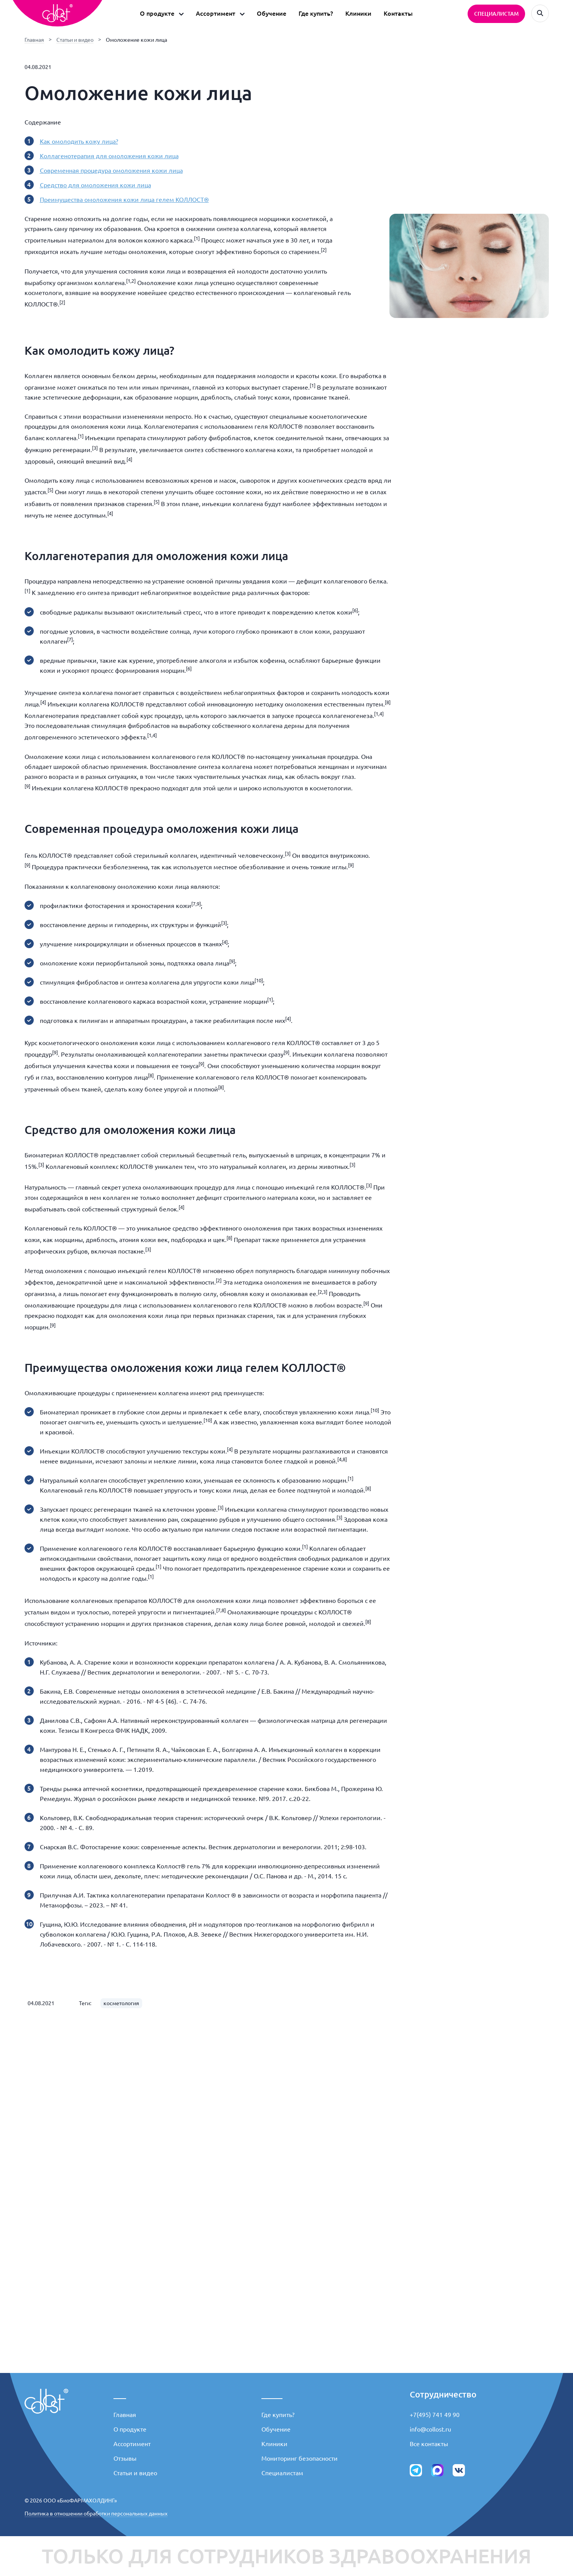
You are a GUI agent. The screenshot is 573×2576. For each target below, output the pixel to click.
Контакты (398, 13)
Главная (34, 40)
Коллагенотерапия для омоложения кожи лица (109, 155)
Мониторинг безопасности (299, 2458)
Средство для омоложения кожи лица (95, 185)
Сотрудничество (443, 2394)
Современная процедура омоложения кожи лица (111, 170)
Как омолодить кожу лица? (79, 141)
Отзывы (124, 2458)
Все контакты (429, 2443)
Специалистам (282, 2472)
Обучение (271, 13)
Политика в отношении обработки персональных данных (96, 2513)
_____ (271, 2394)
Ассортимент (132, 2443)
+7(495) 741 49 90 (435, 2414)
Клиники (358, 13)
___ (119, 2394)
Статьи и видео (75, 40)
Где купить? (316, 13)
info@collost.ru (430, 2429)
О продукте (129, 2429)
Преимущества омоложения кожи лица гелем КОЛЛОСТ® (124, 199)
